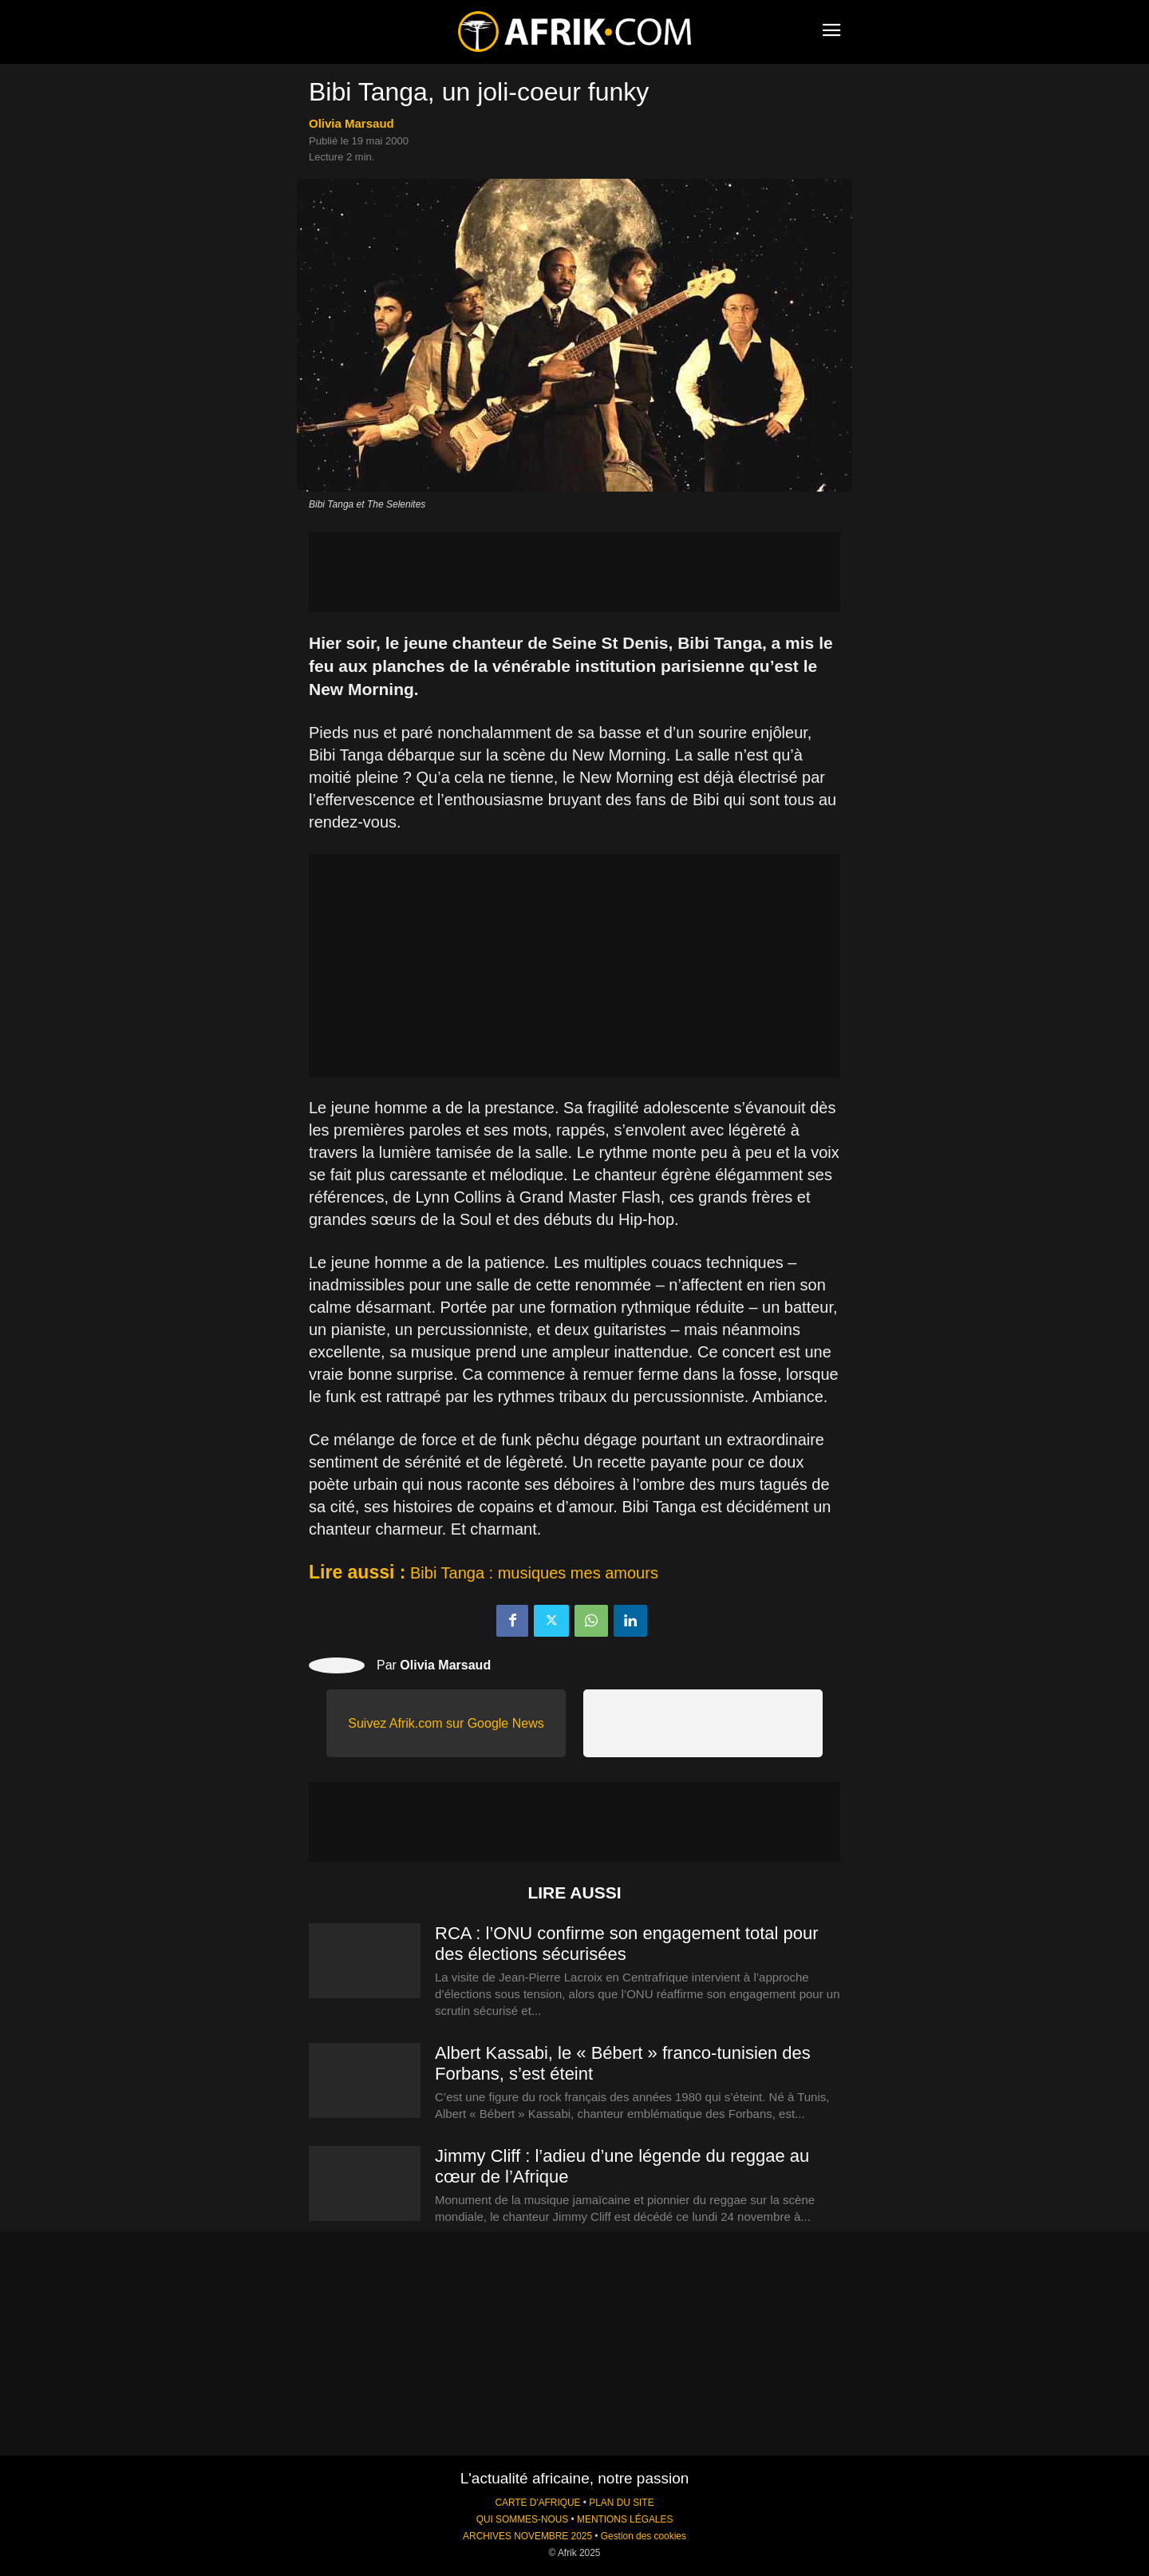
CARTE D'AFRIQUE (537, 2502)
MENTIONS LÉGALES (625, 2519)
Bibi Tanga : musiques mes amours (534, 1573)
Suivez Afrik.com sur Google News (445, 1723)
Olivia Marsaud (351, 123)
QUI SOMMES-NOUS (522, 2519)
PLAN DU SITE (621, 2502)
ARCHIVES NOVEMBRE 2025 (527, 2536)
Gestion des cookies (643, 2536)
